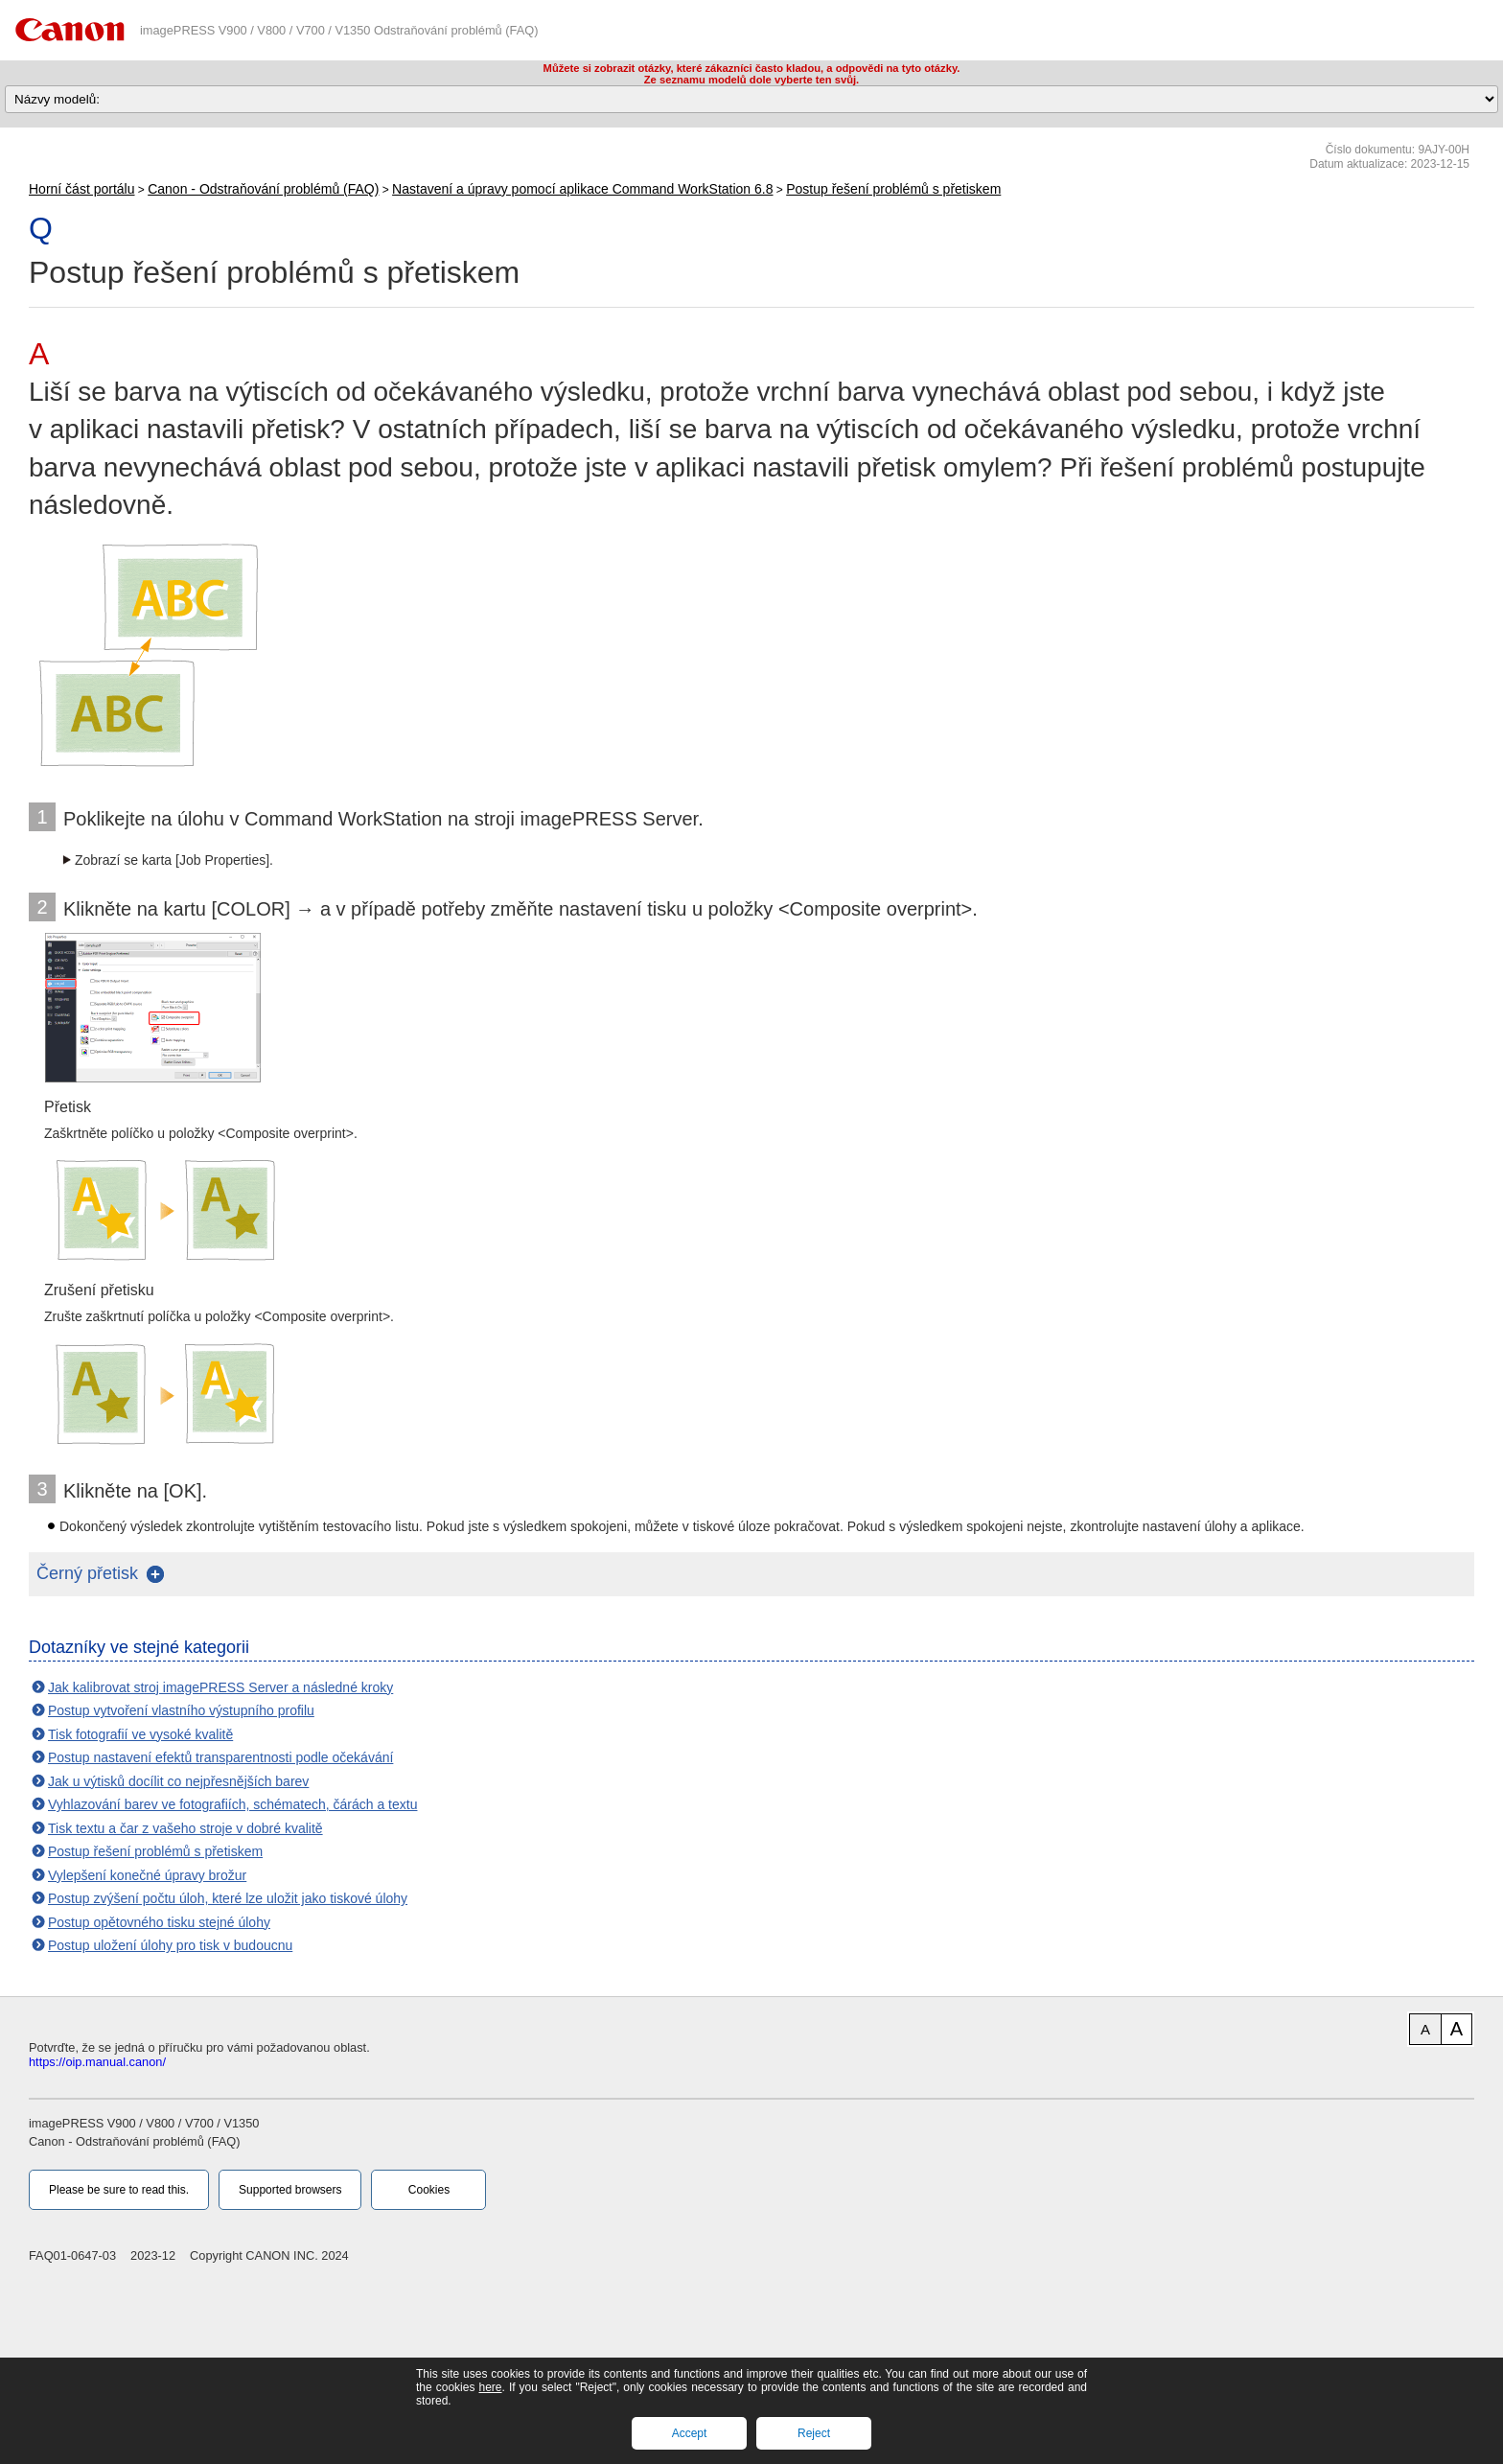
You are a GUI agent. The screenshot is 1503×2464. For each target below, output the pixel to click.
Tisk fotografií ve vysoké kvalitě (140, 1734)
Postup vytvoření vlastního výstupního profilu (181, 1710)
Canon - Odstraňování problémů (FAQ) (263, 189)
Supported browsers (290, 2190)
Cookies (429, 2190)
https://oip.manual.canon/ (97, 2062)
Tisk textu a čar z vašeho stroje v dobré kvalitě (185, 1828)
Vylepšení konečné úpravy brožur (147, 1875)
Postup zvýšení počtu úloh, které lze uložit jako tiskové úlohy (227, 1898)
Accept (689, 2433)
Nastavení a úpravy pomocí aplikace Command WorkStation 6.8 (582, 189)
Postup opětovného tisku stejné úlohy (159, 1922)
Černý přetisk (87, 1573)
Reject (814, 2433)
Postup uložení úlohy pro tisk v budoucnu (170, 1945)
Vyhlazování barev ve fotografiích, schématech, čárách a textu (232, 1804)
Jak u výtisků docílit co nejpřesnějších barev (178, 1781)
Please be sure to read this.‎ (119, 2190)
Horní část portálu (82, 189)
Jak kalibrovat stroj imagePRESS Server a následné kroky (220, 1687)
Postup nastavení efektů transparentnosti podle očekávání (220, 1757)
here (489, 2387)
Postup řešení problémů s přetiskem (893, 189)
